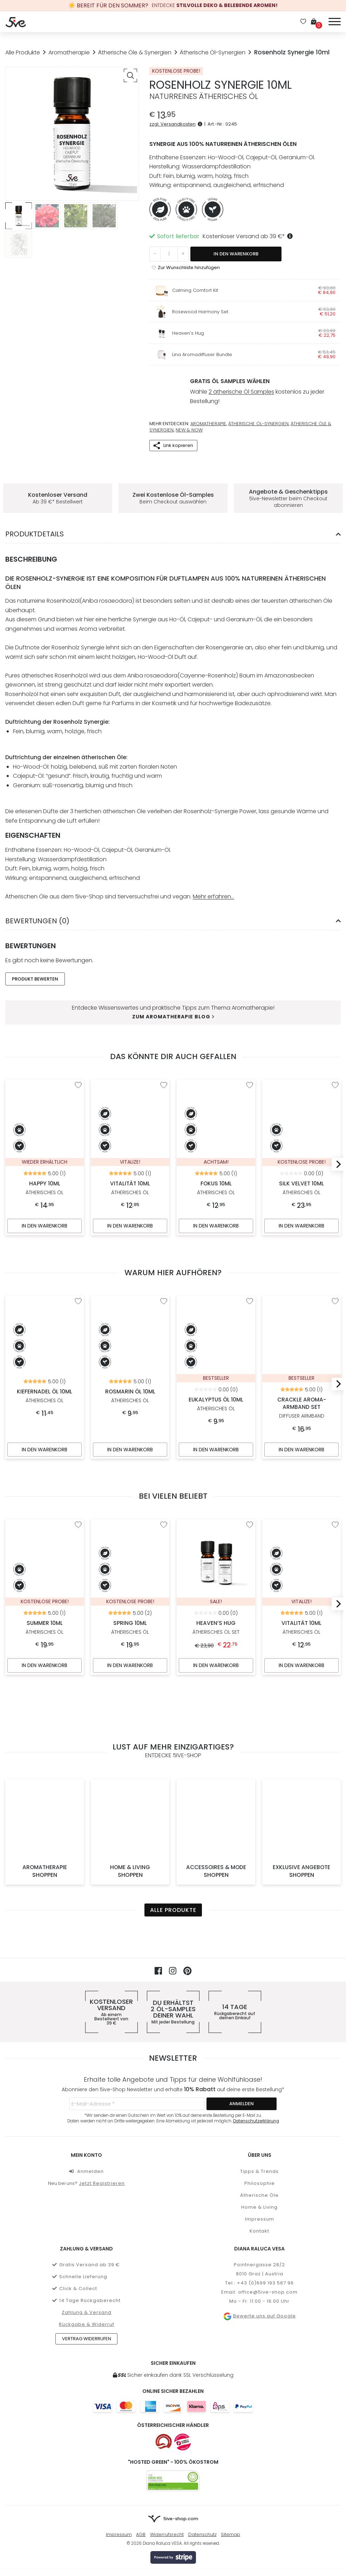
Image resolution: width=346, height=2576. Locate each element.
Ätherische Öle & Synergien (134, 52)
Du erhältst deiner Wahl (173, 1927)
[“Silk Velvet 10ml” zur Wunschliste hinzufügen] (335, 1078)
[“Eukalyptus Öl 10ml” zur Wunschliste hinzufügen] (249, 1295)
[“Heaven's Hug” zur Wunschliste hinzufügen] (249, 1512)
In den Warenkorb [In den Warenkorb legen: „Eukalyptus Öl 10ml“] (216, 1436)
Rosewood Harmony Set (200, 311)
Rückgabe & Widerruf (86, 2240)
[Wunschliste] (303, 22)
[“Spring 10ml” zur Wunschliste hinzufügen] (164, 1512)
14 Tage (235, 1928)
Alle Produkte (22, 52)
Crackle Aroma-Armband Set (301, 1329)
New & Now (189, 423)
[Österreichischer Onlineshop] (163, 2357)
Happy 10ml (44, 1107)
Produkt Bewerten (35, 972)
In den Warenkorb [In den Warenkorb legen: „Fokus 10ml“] (216, 1219)
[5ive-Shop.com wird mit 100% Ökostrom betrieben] (173, 2396)
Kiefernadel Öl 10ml (44, 1317)
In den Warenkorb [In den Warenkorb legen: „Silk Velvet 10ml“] (301, 1219)
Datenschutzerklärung (256, 2036)
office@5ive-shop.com (268, 2207)
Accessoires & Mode (216, 1786)
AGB (140, 2450)
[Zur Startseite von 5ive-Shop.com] (173, 2434)
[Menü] (334, 20)
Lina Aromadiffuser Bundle (202, 354)
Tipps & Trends (259, 2086)
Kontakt (259, 2146)
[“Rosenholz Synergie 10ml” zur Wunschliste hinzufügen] (185, 267)
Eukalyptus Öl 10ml (216, 1325)
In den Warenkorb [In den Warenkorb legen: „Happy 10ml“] (44, 1219)
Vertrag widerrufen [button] (86, 2254)
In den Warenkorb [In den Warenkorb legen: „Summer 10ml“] (44, 1653)
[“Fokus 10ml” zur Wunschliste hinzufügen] (249, 1078)
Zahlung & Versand (86, 2228)
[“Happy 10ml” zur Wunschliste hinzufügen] (78, 1078)
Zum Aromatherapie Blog (173, 1009)
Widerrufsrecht (167, 2450)
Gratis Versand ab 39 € (86, 2180)
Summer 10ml (44, 1541)
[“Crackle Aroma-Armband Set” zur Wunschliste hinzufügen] (335, 1295)
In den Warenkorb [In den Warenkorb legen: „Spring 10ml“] (130, 1653)
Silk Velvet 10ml (301, 1107)
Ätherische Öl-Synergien (212, 52)
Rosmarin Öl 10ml (130, 1317)
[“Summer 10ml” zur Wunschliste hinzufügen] (78, 1512)
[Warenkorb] (316, 22)
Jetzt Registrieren (102, 2098)
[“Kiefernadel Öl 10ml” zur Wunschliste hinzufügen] (78, 1295)
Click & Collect (74, 2204)
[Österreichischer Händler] (182, 2357)
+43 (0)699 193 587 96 (265, 2198)
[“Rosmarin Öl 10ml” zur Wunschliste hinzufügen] (164, 1295)
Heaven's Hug (188, 333)
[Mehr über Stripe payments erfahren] (173, 2473)
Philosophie (259, 2098)
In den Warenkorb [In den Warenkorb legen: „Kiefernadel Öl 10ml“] (44, 1436)
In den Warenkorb (235, 253)
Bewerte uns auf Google (259, 2232)
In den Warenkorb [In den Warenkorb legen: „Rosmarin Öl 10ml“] (130, 1436)
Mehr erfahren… (213, 889)
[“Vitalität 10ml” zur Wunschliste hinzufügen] (164, 1078)
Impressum (259, 2134)
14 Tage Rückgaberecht (86, 2216)
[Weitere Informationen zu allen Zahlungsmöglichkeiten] (173, 2322)
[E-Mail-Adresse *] (136, 2019)
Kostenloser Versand (111, 1927)
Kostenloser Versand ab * (249, 236)
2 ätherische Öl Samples (241, 388)
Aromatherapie (69, 52)
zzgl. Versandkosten (176, 124)
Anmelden (86, 2086)
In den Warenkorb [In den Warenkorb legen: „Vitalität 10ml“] (130, 1219)
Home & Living (130, 1786)
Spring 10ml (130, 1541)
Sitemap (230, 2450)
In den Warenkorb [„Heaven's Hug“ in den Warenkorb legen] (216, 1653)
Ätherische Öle (259, 2110)
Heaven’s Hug (216, 1615)
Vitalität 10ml (130, 1107)
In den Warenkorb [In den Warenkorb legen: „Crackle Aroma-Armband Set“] (301, 1436)
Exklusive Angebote (301, 1786)
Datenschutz (202, 2450)
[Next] (335, 1158)
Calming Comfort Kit (195, 290)
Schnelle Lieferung (79, 2192)
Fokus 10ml (216, 1107)
